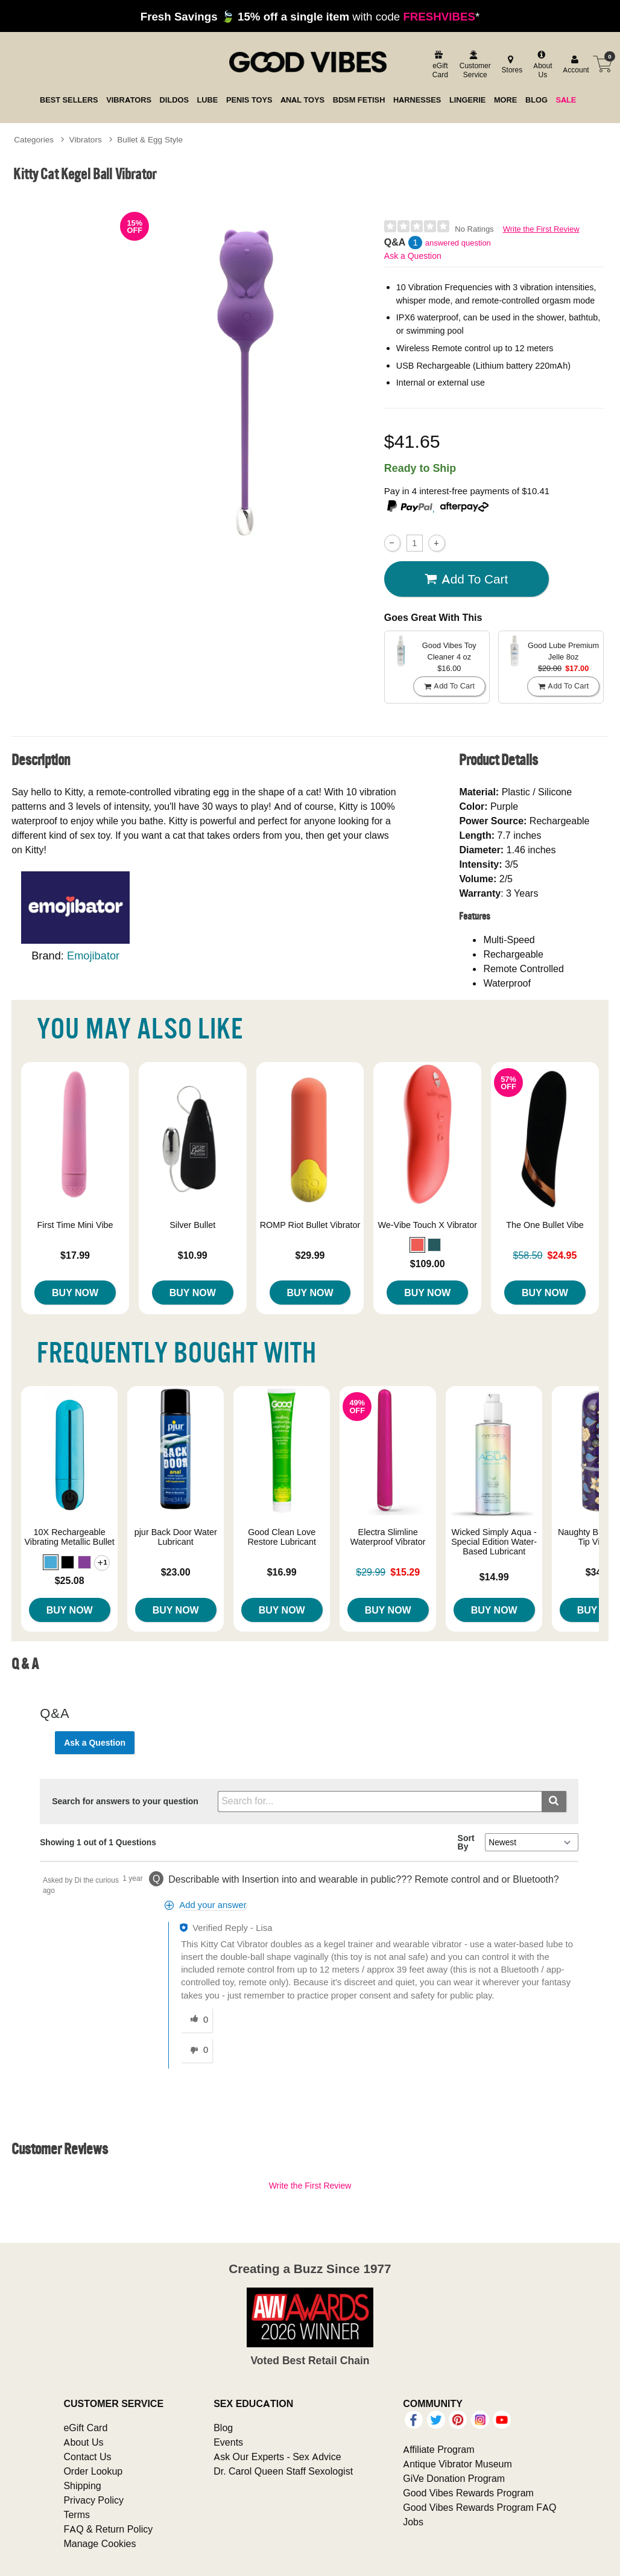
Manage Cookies (99, 2543)
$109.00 (427, 1264)
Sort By (466, 1842)
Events (228, 2442)
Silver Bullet (192, 1225)
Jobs (413, 2522)
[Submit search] (554, 1801)
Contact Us (87, 2456)
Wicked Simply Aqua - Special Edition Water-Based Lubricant (494, 1542)
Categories (34, 139)
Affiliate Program (438, 2449)
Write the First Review (541, 229)
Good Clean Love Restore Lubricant (281, 1537)
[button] (417, 1244)
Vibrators (85, 139)
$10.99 (192, 1255)
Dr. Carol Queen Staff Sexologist (283, 2471)
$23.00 (176, 1572)
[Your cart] (602, 64)
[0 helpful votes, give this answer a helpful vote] (196, 2020)
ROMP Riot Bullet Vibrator (310, 1225)
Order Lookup (92, 2471)
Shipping (82, 2485)
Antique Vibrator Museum (457, 2464)
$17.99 (75, 1255)
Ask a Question (412, 256)
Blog (223, 2428)
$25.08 (69, 1580)
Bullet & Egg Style (150, 139)
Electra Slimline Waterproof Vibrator (388, 1537)
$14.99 (494, 1577)
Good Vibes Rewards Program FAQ (479, 2507)
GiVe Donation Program (454, 2478)
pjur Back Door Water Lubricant (175, 1537)
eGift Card (85, 2428)
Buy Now (75, 1292)
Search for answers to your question (125, 1801)
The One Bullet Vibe (545, 1225)
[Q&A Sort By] (531, 1842)
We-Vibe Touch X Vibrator (427, 1225)
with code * (310, 16)
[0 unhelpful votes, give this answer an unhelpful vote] (196, 2050)
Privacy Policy (93, 2500)
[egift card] (439, 64)
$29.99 (310, 1255)
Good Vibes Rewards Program (468, 2493)
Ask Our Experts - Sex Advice (277, 2456)
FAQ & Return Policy (108, 2529)
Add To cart (466, 578)
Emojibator (93, 955)
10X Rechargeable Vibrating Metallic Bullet (70, 1537)
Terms (76, 2514)
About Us (83, 2442)
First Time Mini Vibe (75, 1225)
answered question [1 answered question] (458, 242)
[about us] (541, 64)
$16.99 (282, 1572)
